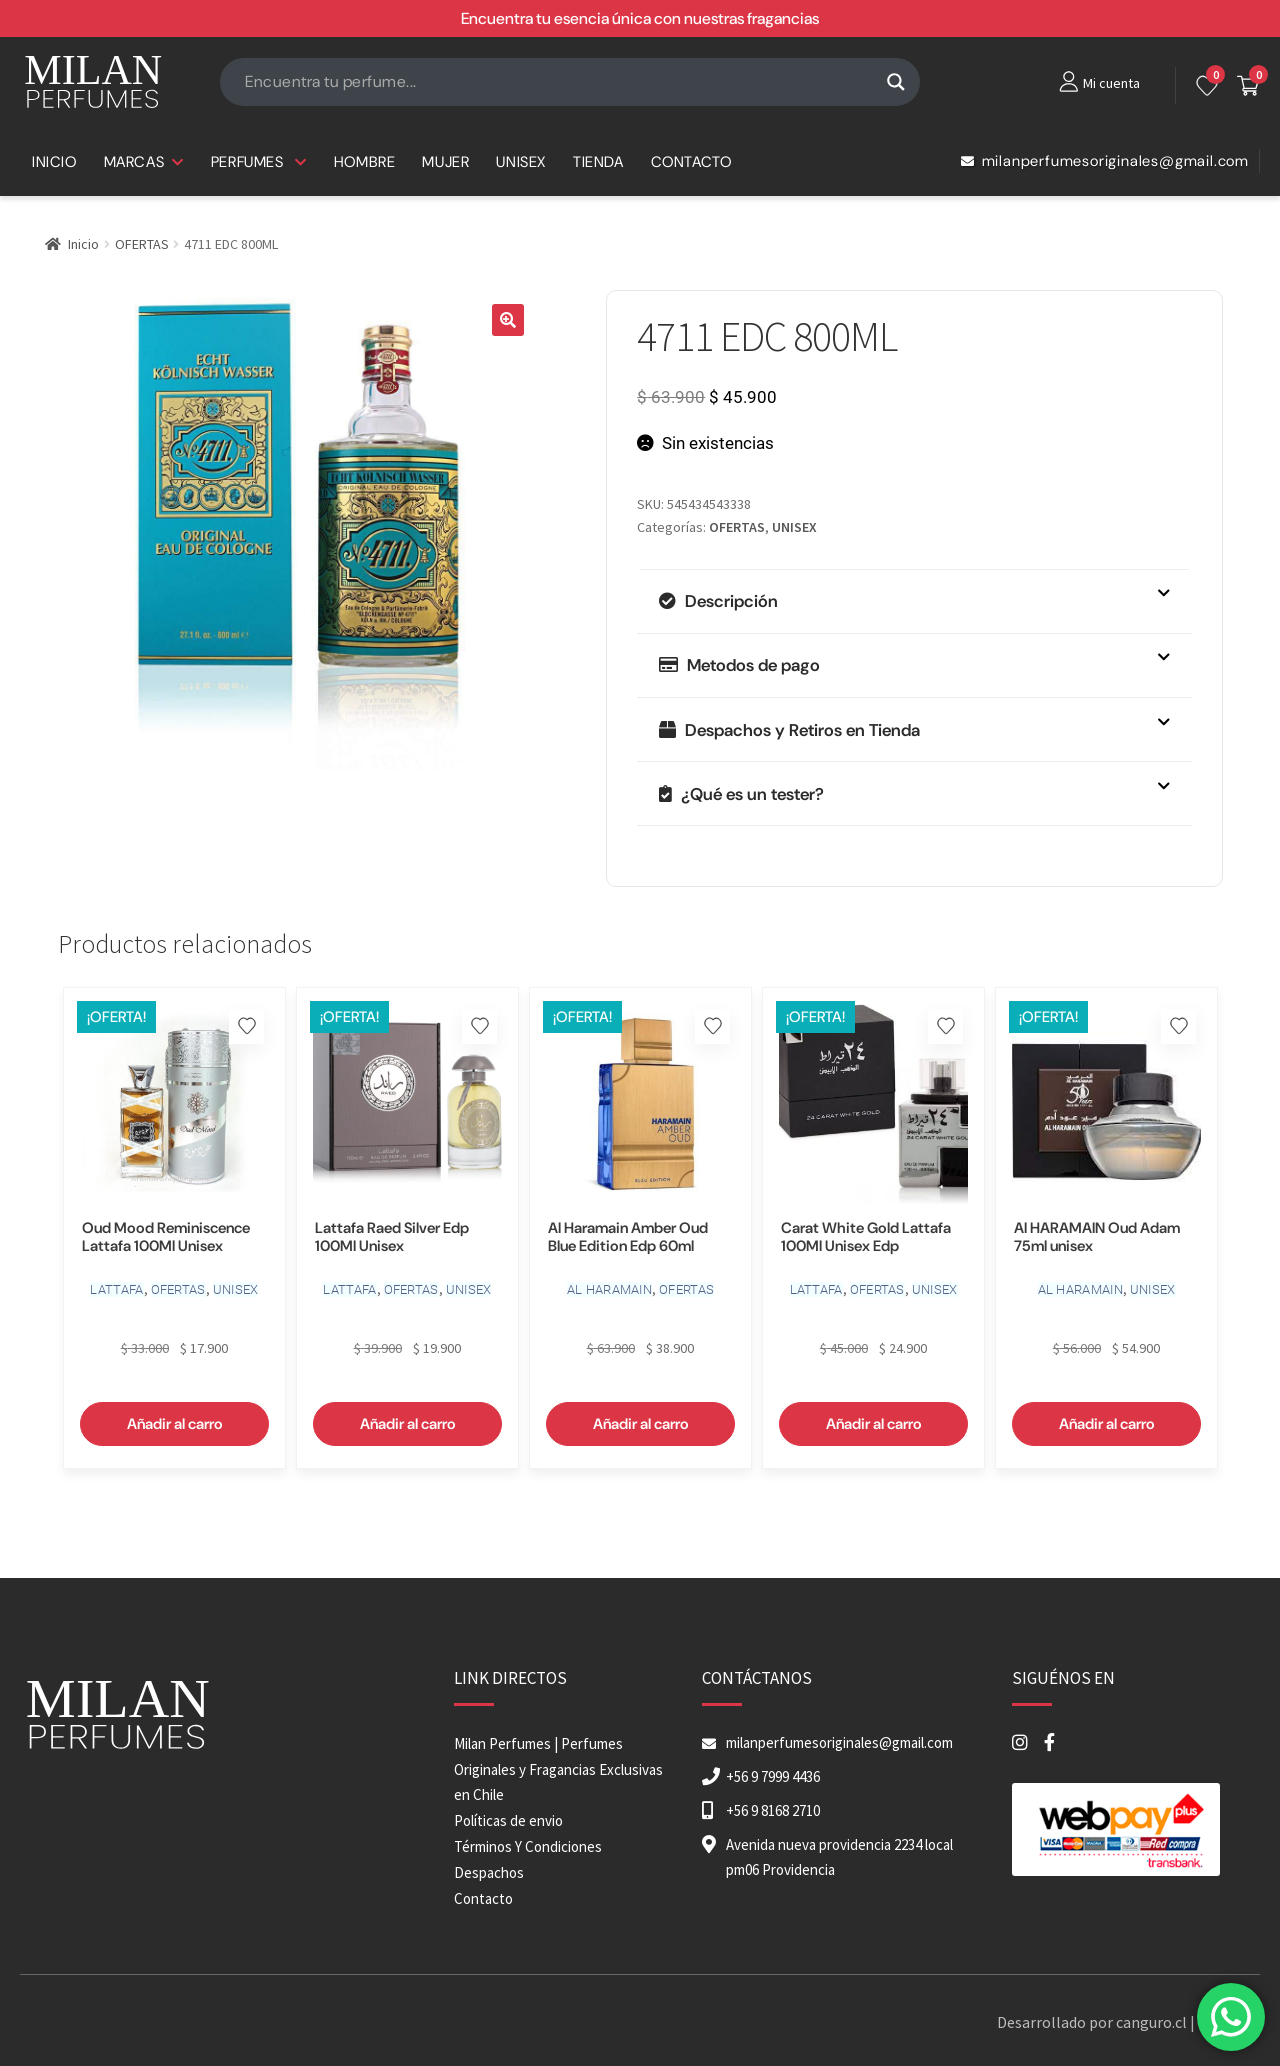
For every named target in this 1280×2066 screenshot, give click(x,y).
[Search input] (561, 82)
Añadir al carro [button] (175, 1424)
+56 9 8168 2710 (773, 1810)
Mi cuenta (1111, 83)
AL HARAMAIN (609, 1289)
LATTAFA (116, 1289)
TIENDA (598, 162)
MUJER (445, 162)
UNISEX (521, 162)
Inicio (83, 244)
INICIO (54, 162)
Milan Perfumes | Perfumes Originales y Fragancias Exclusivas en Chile (558, 1769)
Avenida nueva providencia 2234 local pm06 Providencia (839, 1856)
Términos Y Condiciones (528, 1846)
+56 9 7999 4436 (773, 1776)
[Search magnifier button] (896, 82)
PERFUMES (259, 162)
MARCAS (144, 162)
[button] (508, 320)
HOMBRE (365, 162)
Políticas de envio (508, 1820)
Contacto (483, 1898)
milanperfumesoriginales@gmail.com (1105, 161)
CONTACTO (691, 162)
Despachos (489, 1872)
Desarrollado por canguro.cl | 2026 (1113, 2022)
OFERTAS (142, 244)
